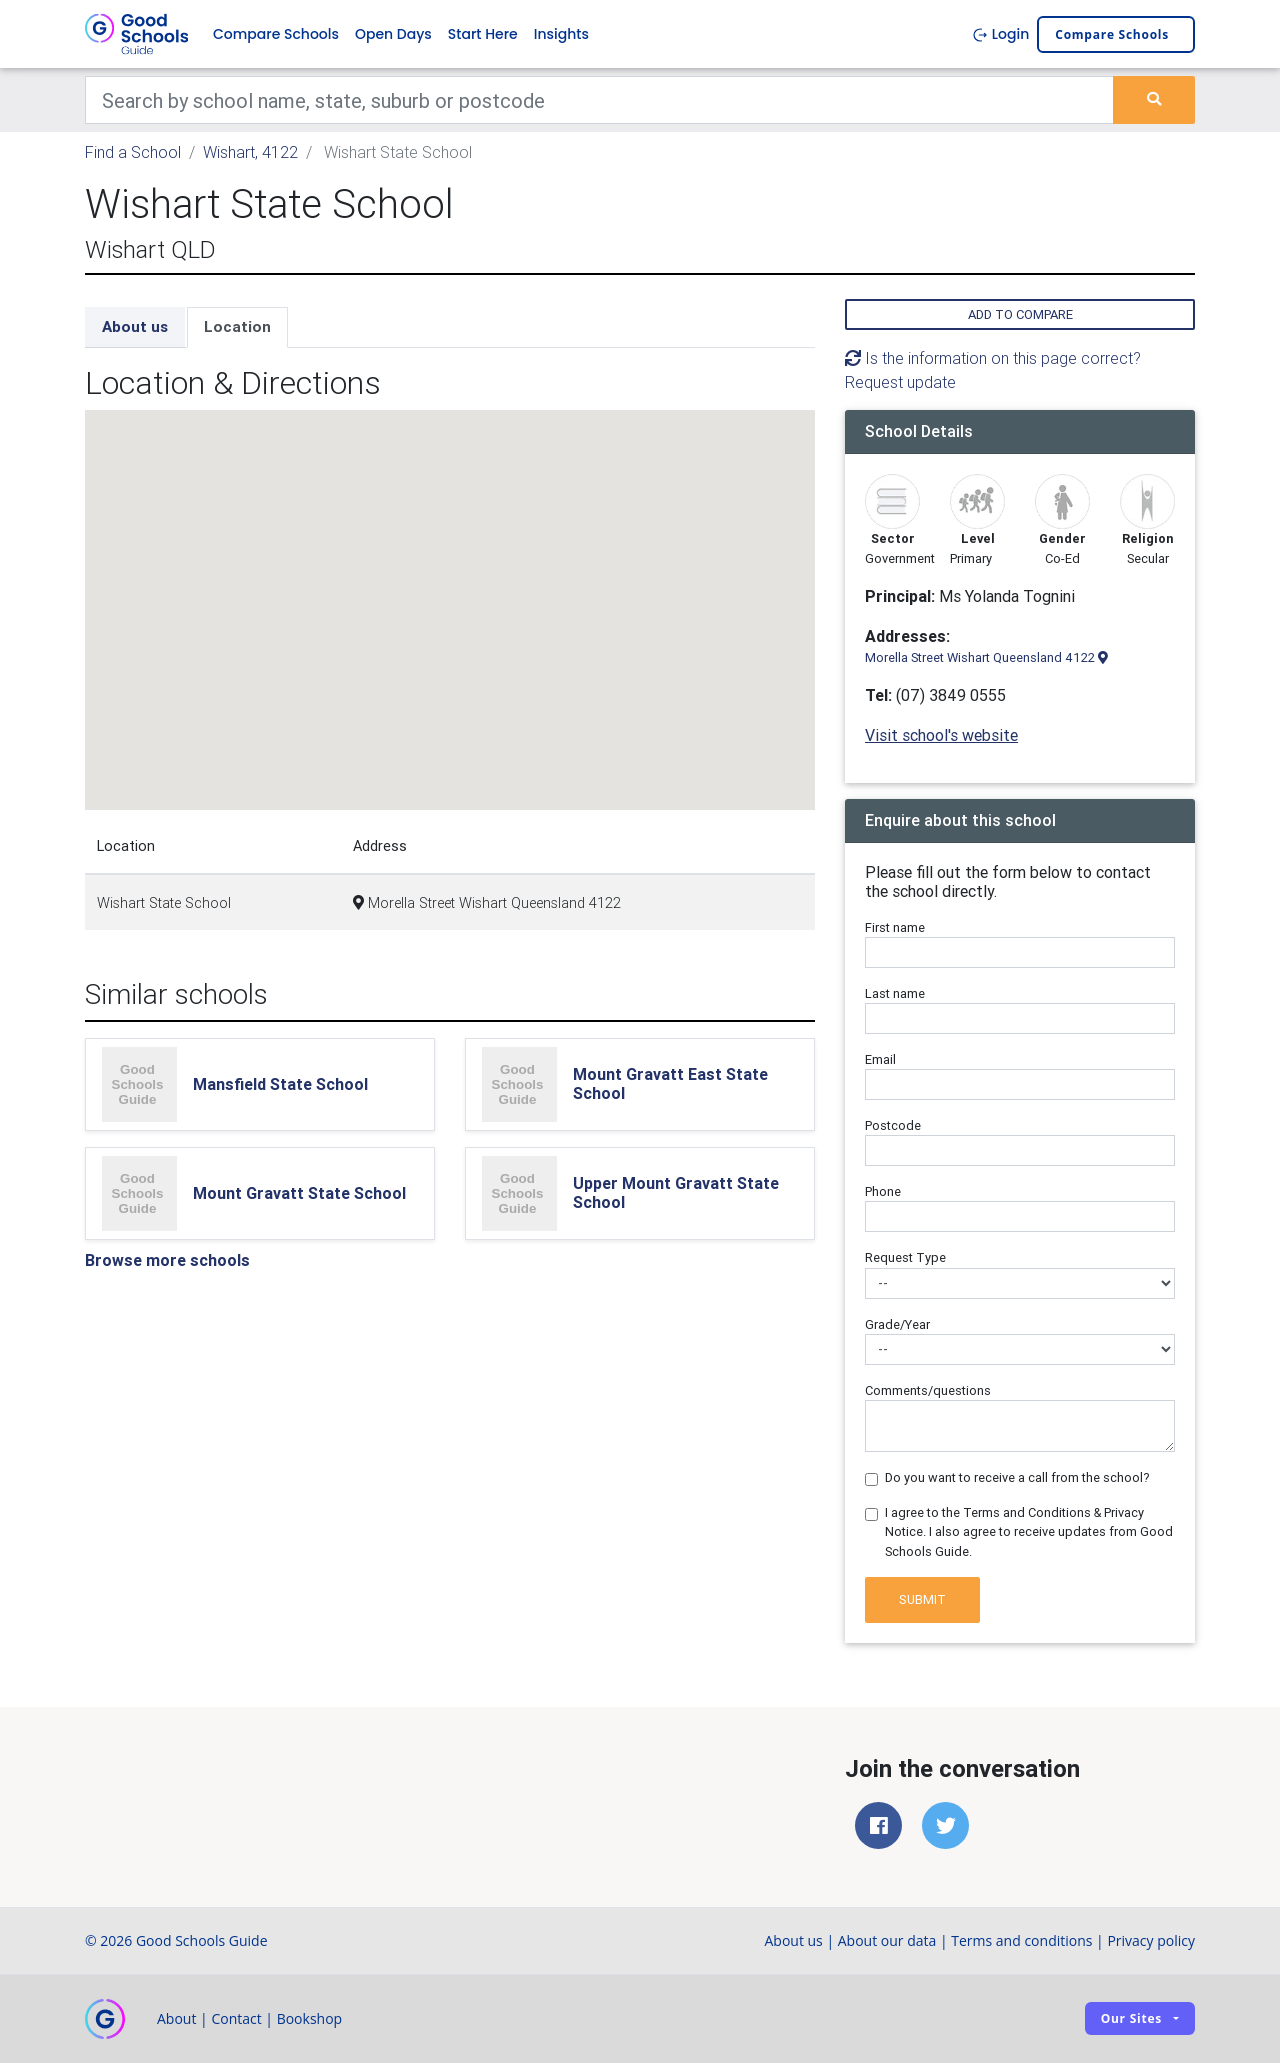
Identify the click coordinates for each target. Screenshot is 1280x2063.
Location (237, 326)
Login (1000, 34)
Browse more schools (167, 1260)
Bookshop (310, 2018)
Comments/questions (928, 1390)
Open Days (393, 34)
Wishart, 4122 (250, 152)
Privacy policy (1151, 1940)
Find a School (133, 152)
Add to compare (1020, 314)
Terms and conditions (1021, 1940)
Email (880, 1059)
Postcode (893, 1125)
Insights (561, 34)
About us (135, 326)
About (176, 2018)
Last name (895, 993)
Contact (236, 2018)
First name (895, 927)
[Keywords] (599, 100)
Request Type (905, 1257)
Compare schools (1112, 34)
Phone (883, 1191)
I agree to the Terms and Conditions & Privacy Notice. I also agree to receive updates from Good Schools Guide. (1029, 1531)
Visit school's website (941, 735)
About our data (887, 1940)
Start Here (483, 34)
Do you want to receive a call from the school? (1017, 1477)
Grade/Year (897, 1324)
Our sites (1131, 2018)
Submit (922, 1599)
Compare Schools (276, 34)
